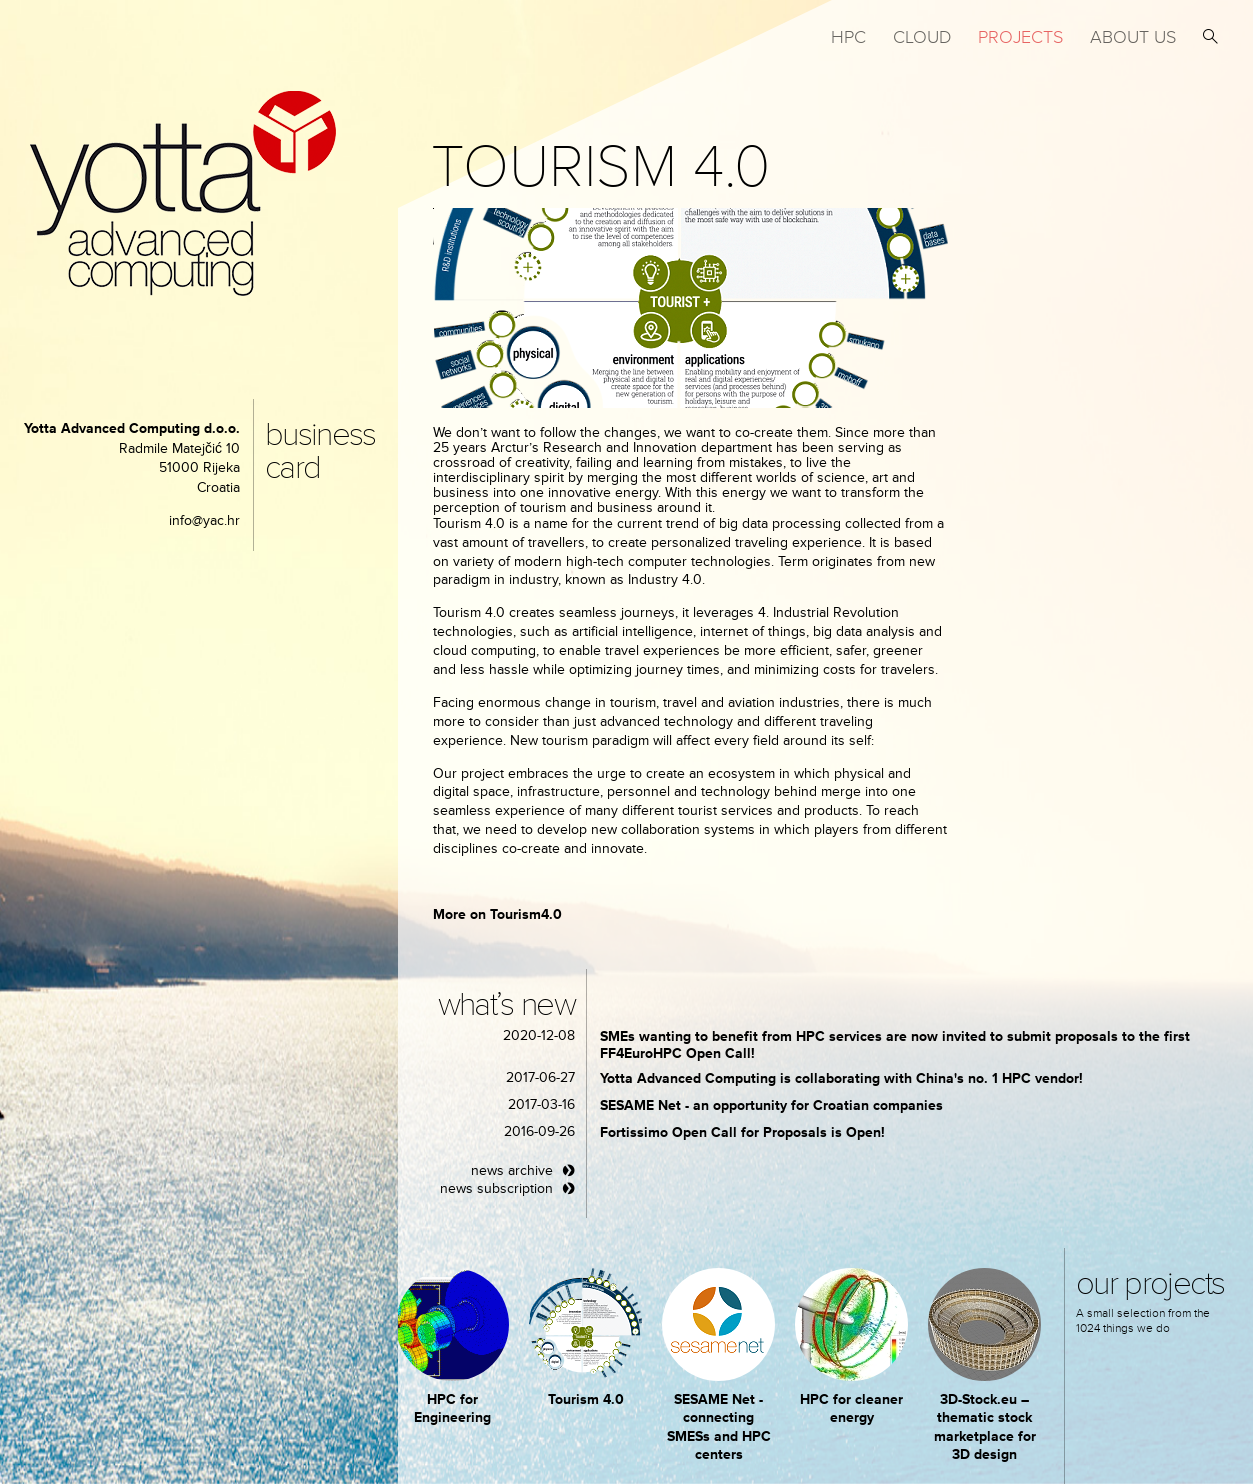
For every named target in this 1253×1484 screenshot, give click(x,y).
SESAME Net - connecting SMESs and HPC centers (719, 1427)
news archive (512, 1170)
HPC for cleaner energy (851, 1408)
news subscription (496, 1188)
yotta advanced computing (183, 193)
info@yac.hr (204, 520)
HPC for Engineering (452, 1408)
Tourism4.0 (526, 914)
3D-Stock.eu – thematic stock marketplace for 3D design (985, 1427)
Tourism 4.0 (586, 1399)
